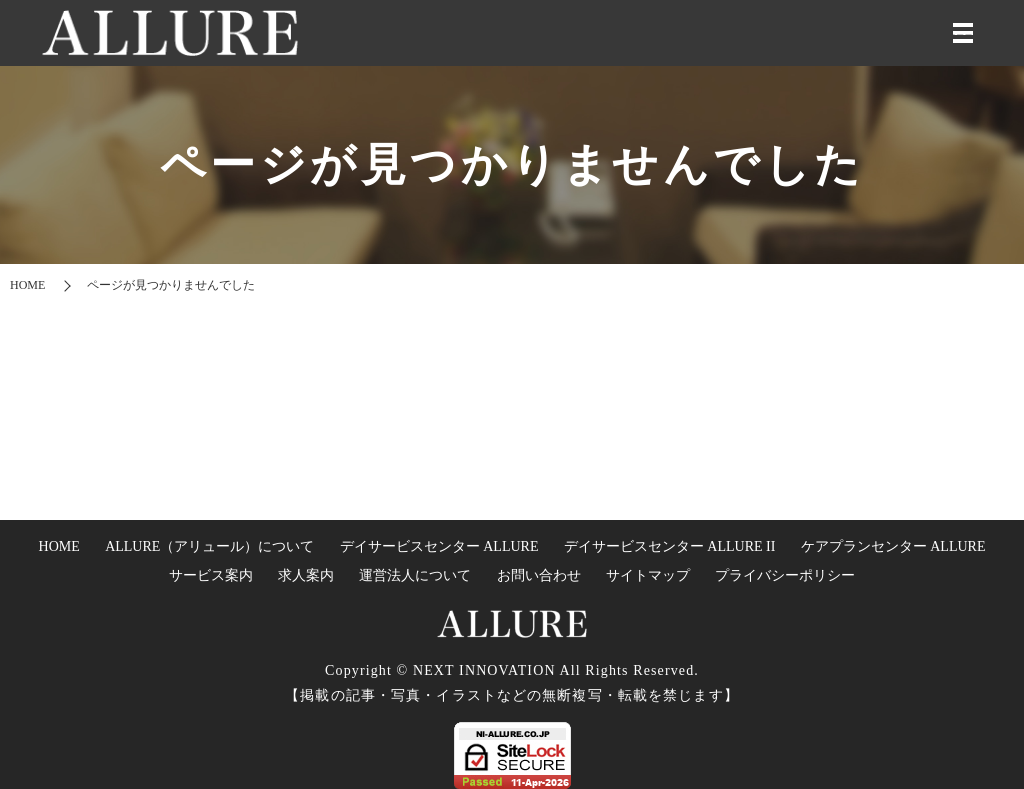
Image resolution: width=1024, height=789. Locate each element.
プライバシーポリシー (785, 575)
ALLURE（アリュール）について (209, 546)
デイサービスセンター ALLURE (439, 546)
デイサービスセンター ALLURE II (670, 546)
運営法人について (415, 575)
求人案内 (306, 575)
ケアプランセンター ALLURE (893, 546)
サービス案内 (211, 575)
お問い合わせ (539, 575)
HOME (27, 285)
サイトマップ (648, 575)
